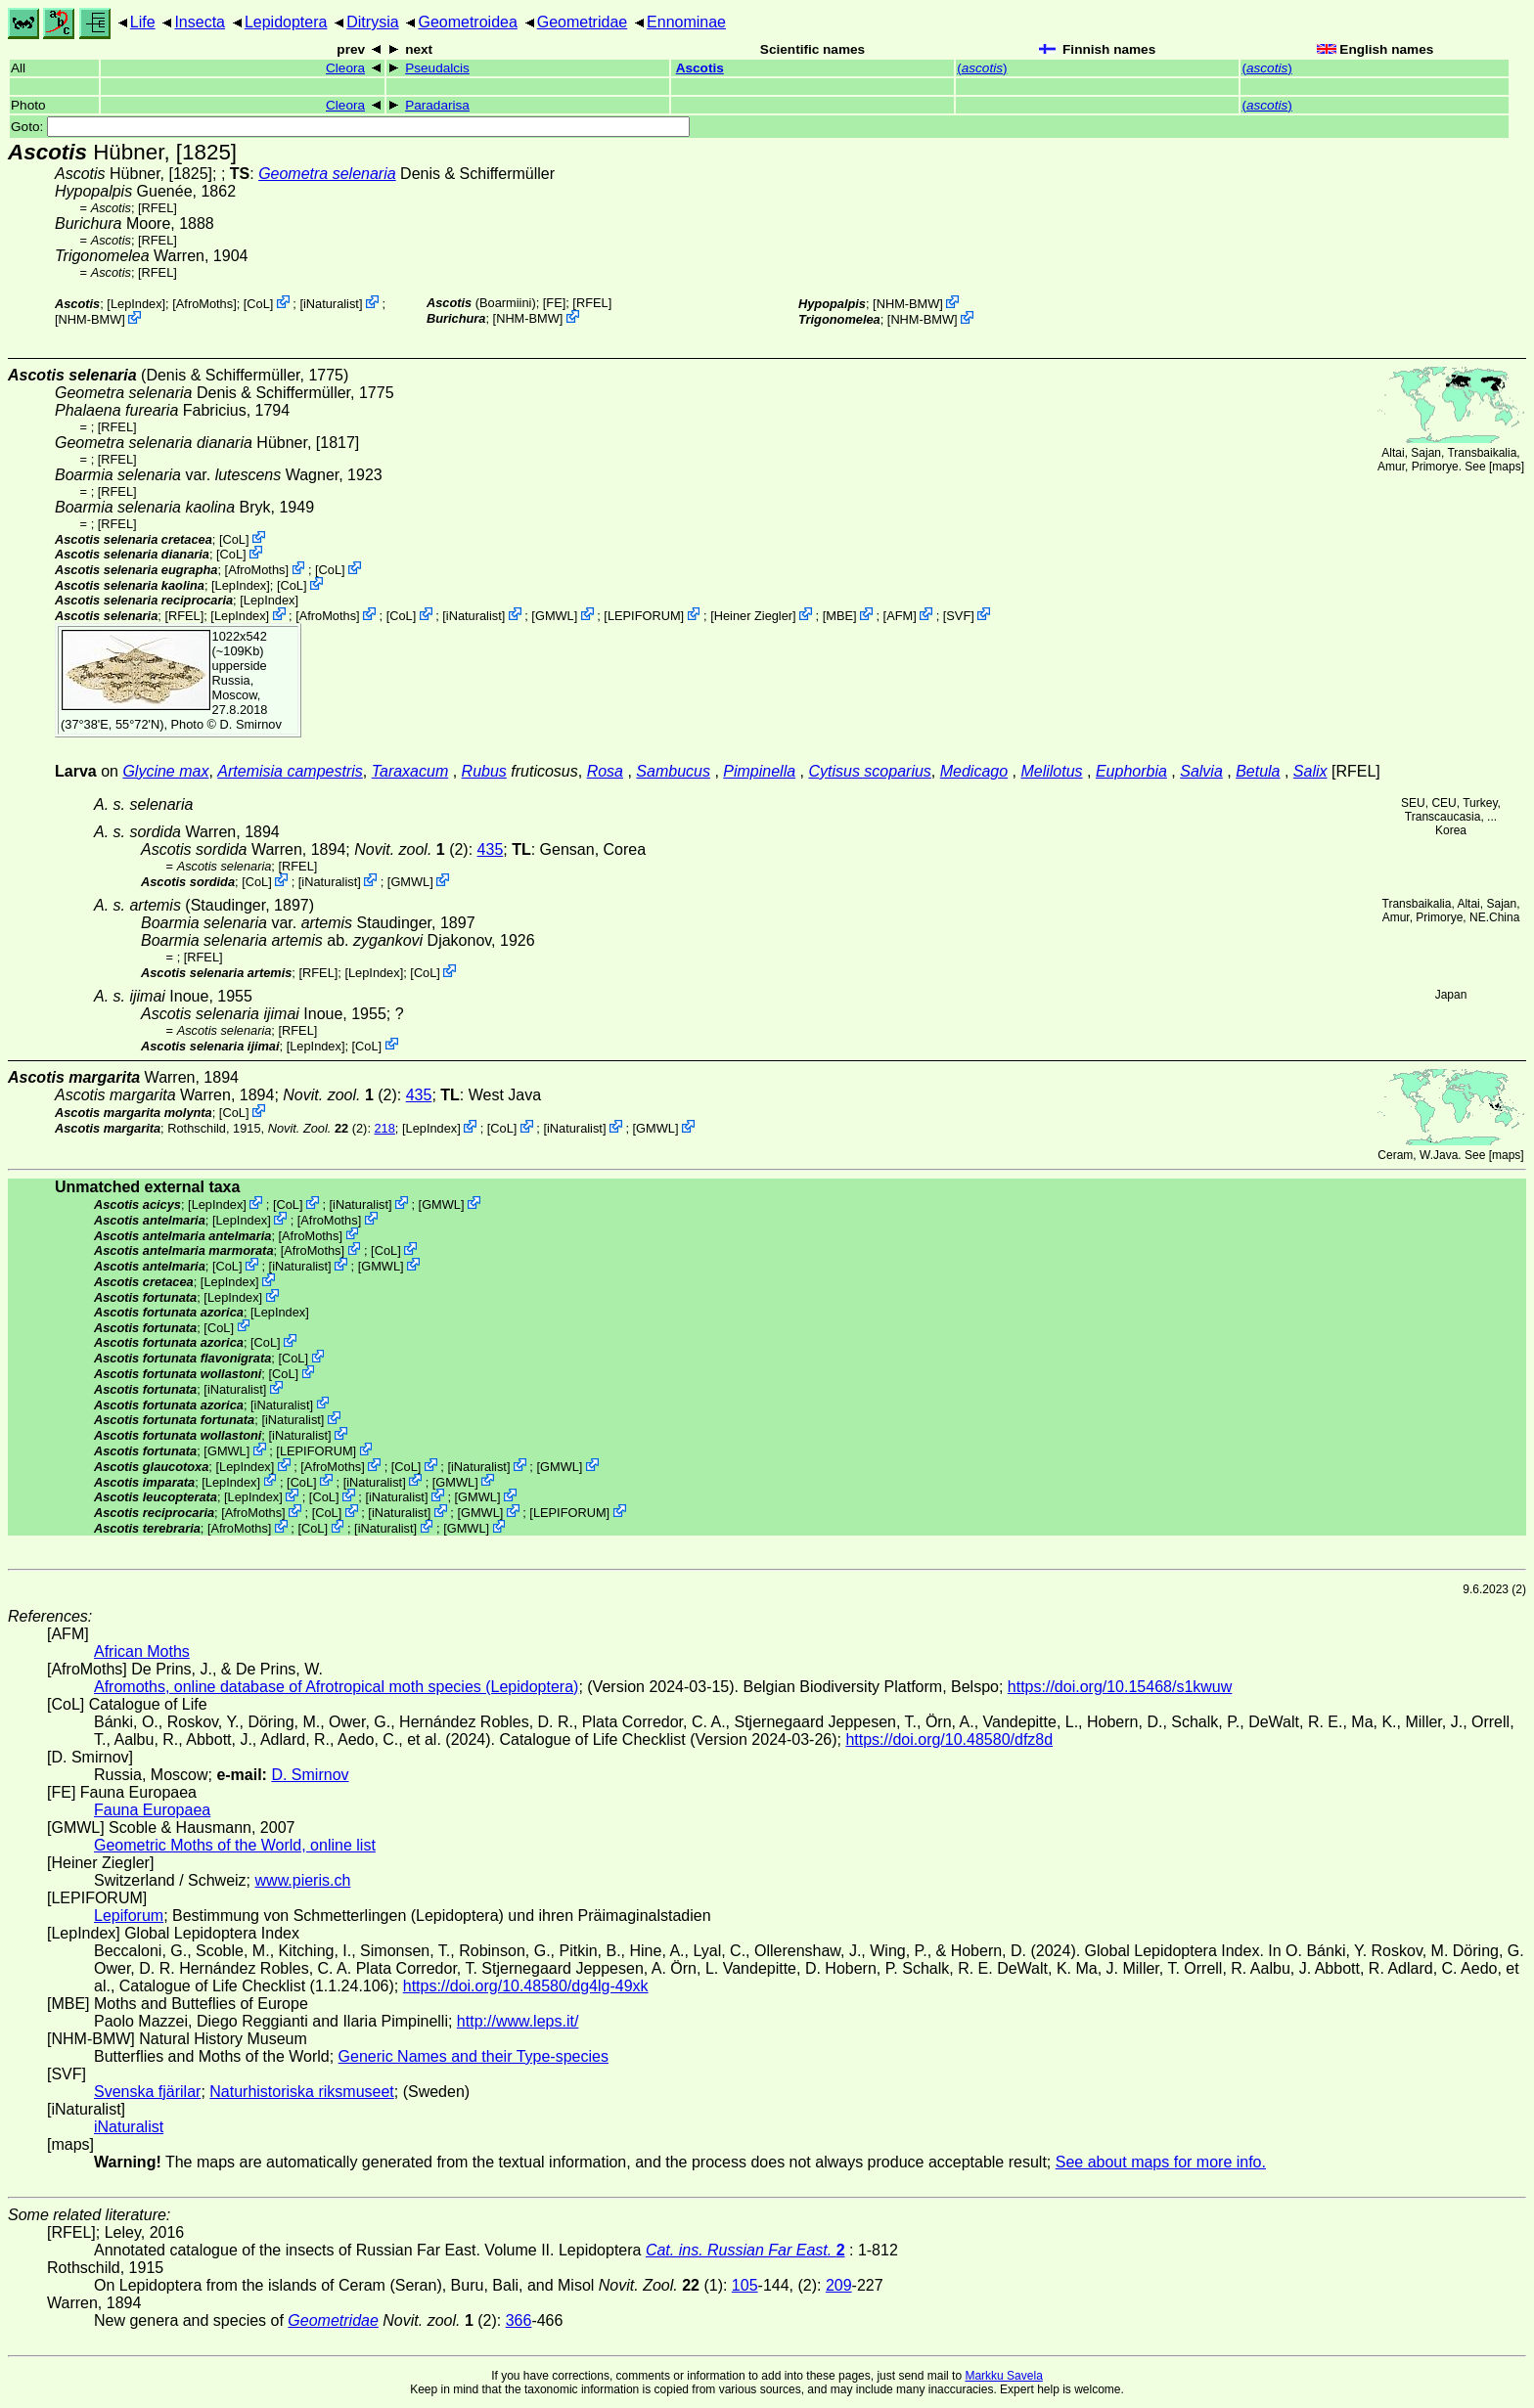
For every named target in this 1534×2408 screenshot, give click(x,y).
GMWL (554, 615)
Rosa (605, 771)
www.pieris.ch (303, 1880)
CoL (258, 303)
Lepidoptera (286, 22)
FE (554, 302)
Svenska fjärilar (147, 2091)
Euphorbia (1131, 771)
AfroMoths (204, 303)
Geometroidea (467, 22)
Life (143, 22)
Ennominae (686, 22)
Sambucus (673, 771)
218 (385, 1128)
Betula (1258, 771)
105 (745, 2285)
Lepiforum (128, 1915)
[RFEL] (157, 208)
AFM (899, 615)
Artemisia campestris (289, 771)
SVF (958, 615)
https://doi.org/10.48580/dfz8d (949, 1739)
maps (1506, 466)
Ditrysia (372, 22)
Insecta (199, 22)
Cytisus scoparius (869, 771)
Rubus (484, 771)
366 (519, 2320)
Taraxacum (410, 771)
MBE (839, 615)
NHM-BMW (90, 319)
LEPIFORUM (644, 615)
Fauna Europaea (152, 1810)
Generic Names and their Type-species (473, 2056)
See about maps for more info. (1161, 2162)
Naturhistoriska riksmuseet (301, 2091)
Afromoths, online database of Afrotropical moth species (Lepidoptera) (336, 1686)
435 (490, 849)
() (982, 68)
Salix (1310, 771)
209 (839, 2285)
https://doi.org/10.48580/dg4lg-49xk (526, 1986)
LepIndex (136, 303)
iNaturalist (331, 303)
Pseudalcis (437, 68)
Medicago (974, 771)
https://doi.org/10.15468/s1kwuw (1120, 1686)
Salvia (1201, 771)
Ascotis (700, 68)
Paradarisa (437, 105)
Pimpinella (759, 771)
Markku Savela (1003, 2376)
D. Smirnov (251, 724)
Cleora (345, 68)
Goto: (350, 126)
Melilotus (1051, 771)
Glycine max (165, 771)
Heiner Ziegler (753, 615)
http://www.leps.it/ (518, 2021)
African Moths (142, 1651)
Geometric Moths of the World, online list (235, 1845)
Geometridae (582, 22)
